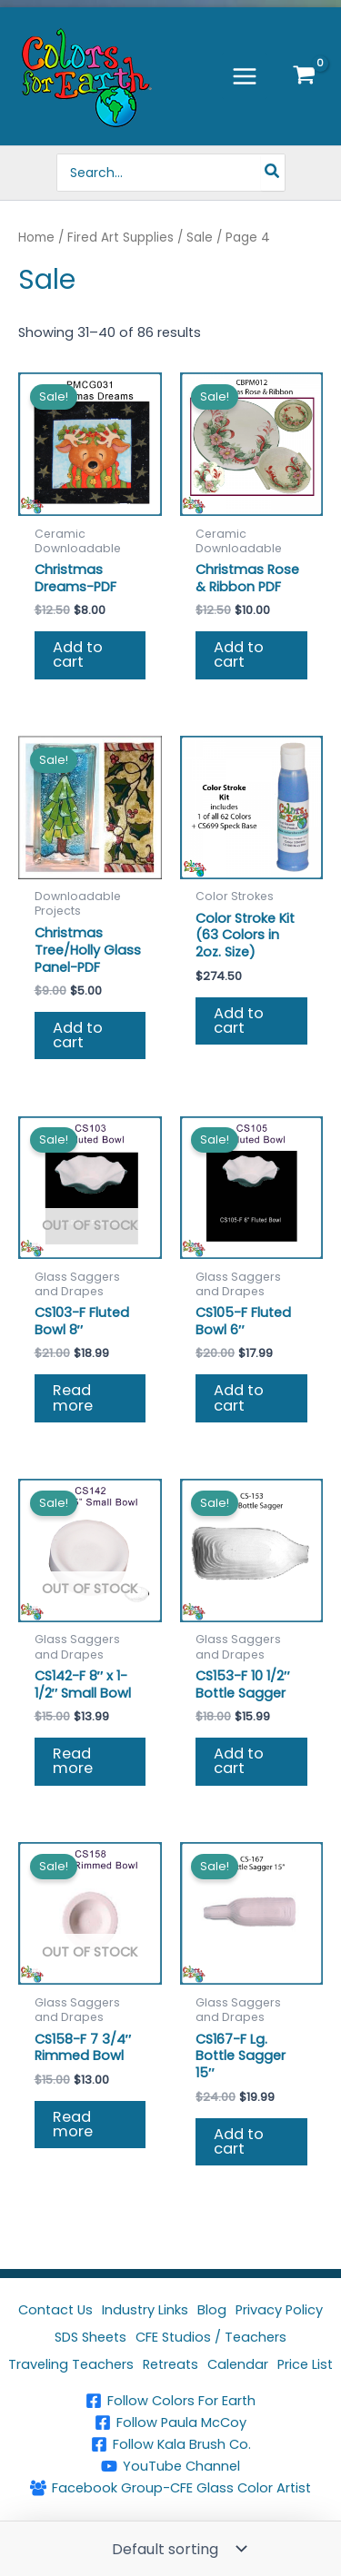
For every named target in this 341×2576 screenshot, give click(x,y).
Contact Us (55, 2310)
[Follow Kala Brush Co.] (170, 2444)
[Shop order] (177, 2549)
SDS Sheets (90, 2337)
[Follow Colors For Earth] (170, 2401)
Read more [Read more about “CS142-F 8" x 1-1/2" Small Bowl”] (73, 1760)
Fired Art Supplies (120, 237)
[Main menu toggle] (244, 75)
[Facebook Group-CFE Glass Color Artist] (170, 2488)
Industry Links (145, 2310)
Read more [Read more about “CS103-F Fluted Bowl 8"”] (73, 1397)
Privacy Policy (279, 2310)
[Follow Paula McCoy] (170, 2422)
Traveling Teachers (71, 2364)
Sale (199, 237)
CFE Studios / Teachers (210, 2337)
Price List (305, 2364)
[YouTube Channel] (170, 2466)
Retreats (170, 2364)
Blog (211, 2310)
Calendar (237, 2364)
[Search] (273, 172)
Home (36, 237)
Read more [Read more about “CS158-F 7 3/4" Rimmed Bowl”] (73, 2124)
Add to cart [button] (78, 654)
